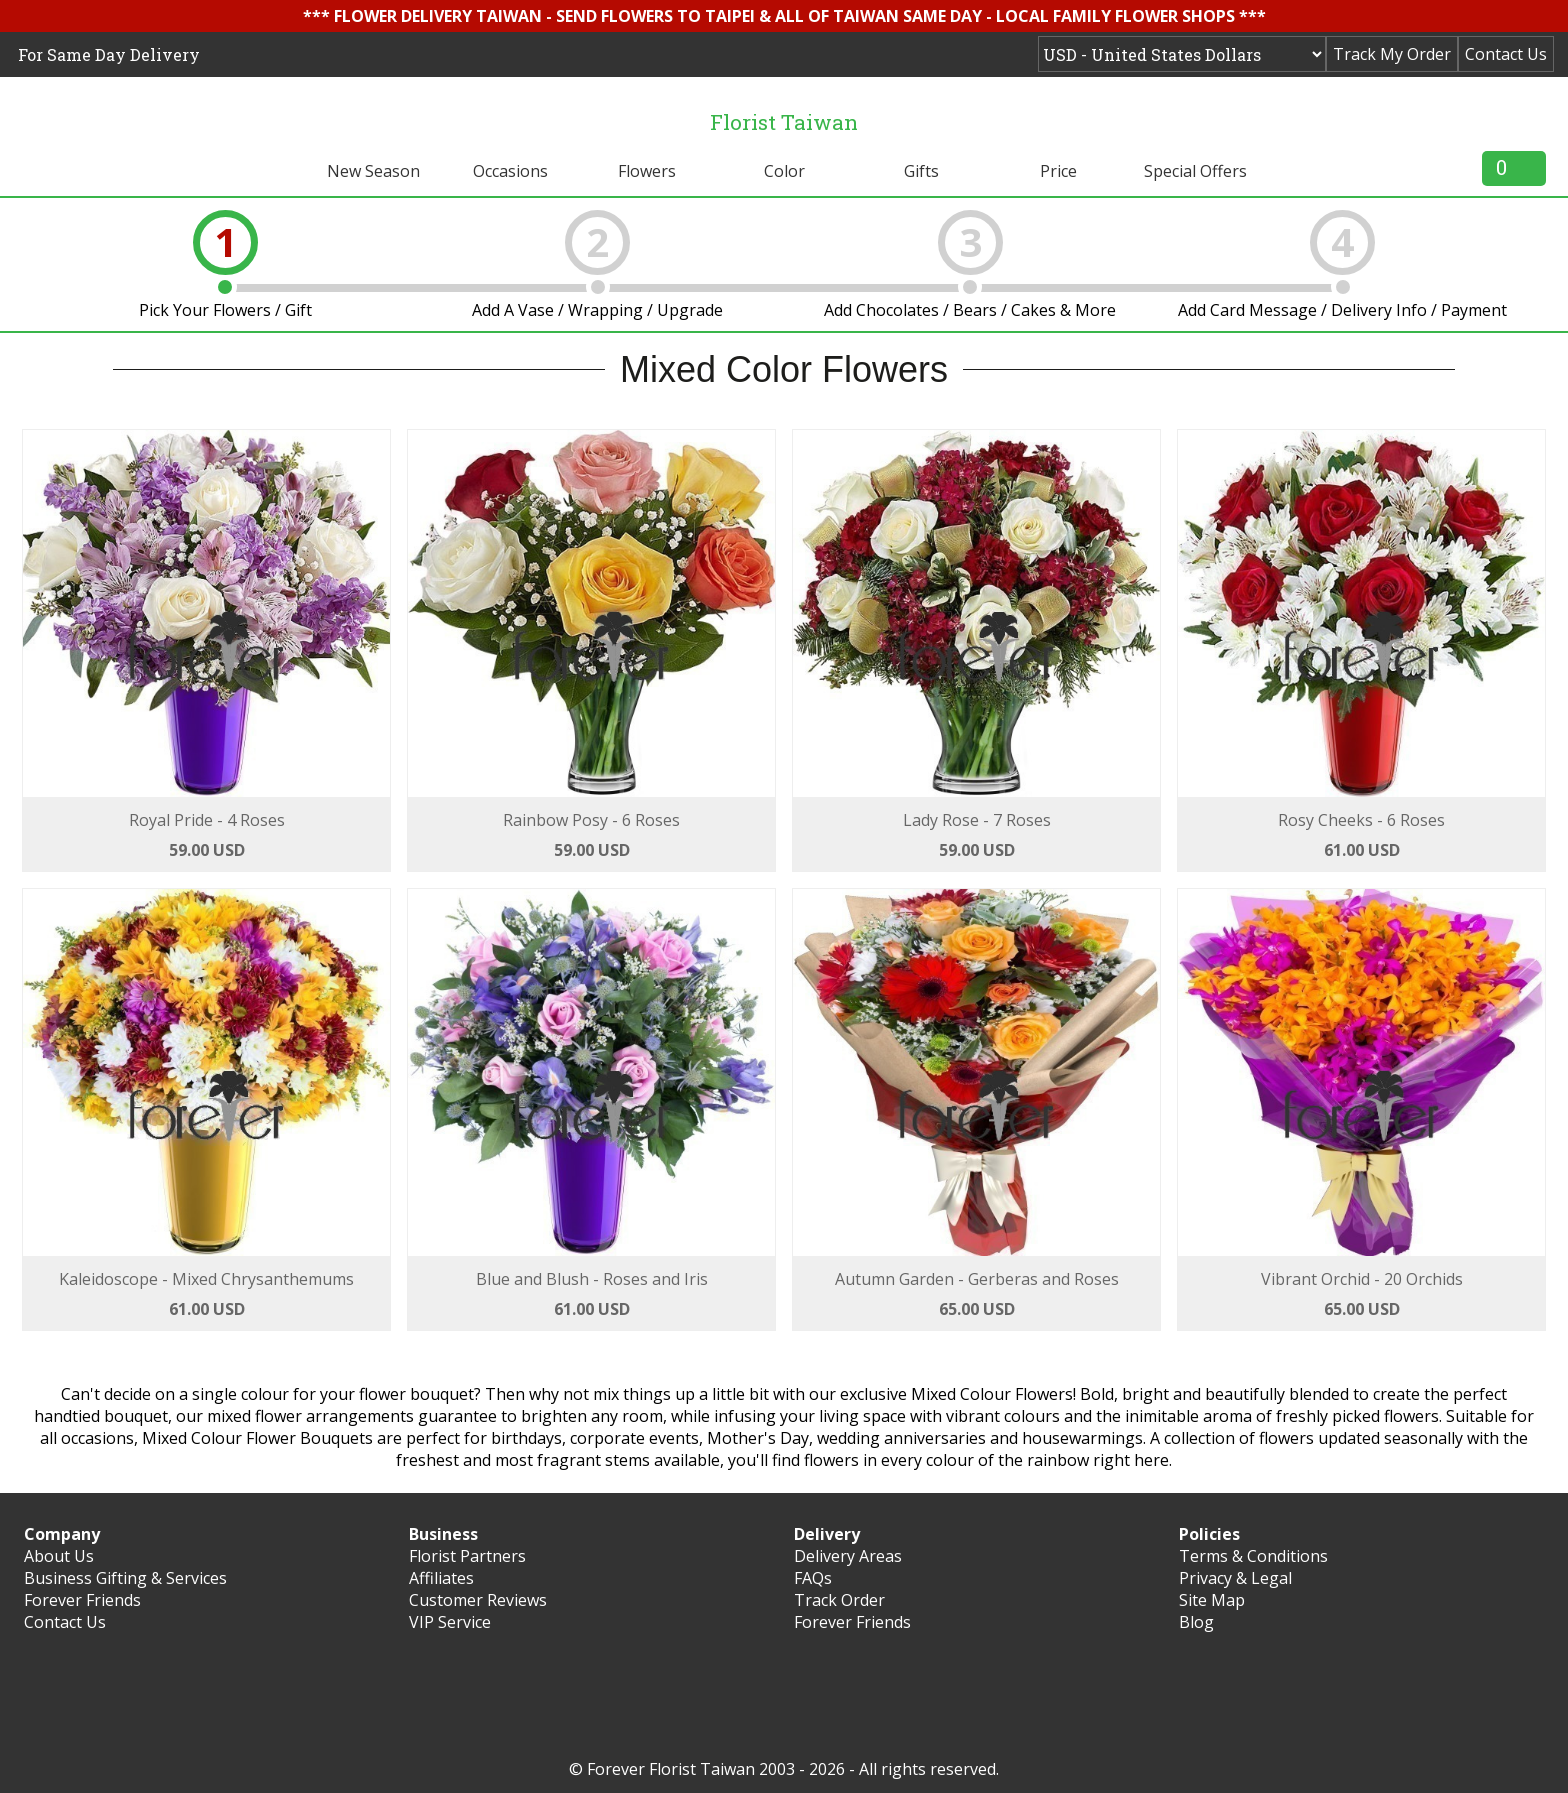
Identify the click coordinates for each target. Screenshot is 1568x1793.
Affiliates (441, 1578)
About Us (59, 1556)
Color (784, 171)
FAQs (813, 1578)
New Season (373, 171)
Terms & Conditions (1253, 1556)
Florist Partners (467, 1556)
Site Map (1212, 1600)
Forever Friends (82, 1600)
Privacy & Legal (1235, 1578)
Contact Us (1506, 54)
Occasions (510, 171)
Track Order (839, 1600)
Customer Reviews (478, 1600)
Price (1058, 171)
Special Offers (1195, 171)
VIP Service (450, 1622)
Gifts (921, 171)
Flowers (647, 171)
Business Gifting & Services (125, 1578)
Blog (1196, 1622)
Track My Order (1392, 54)
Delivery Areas (848, 1556)
